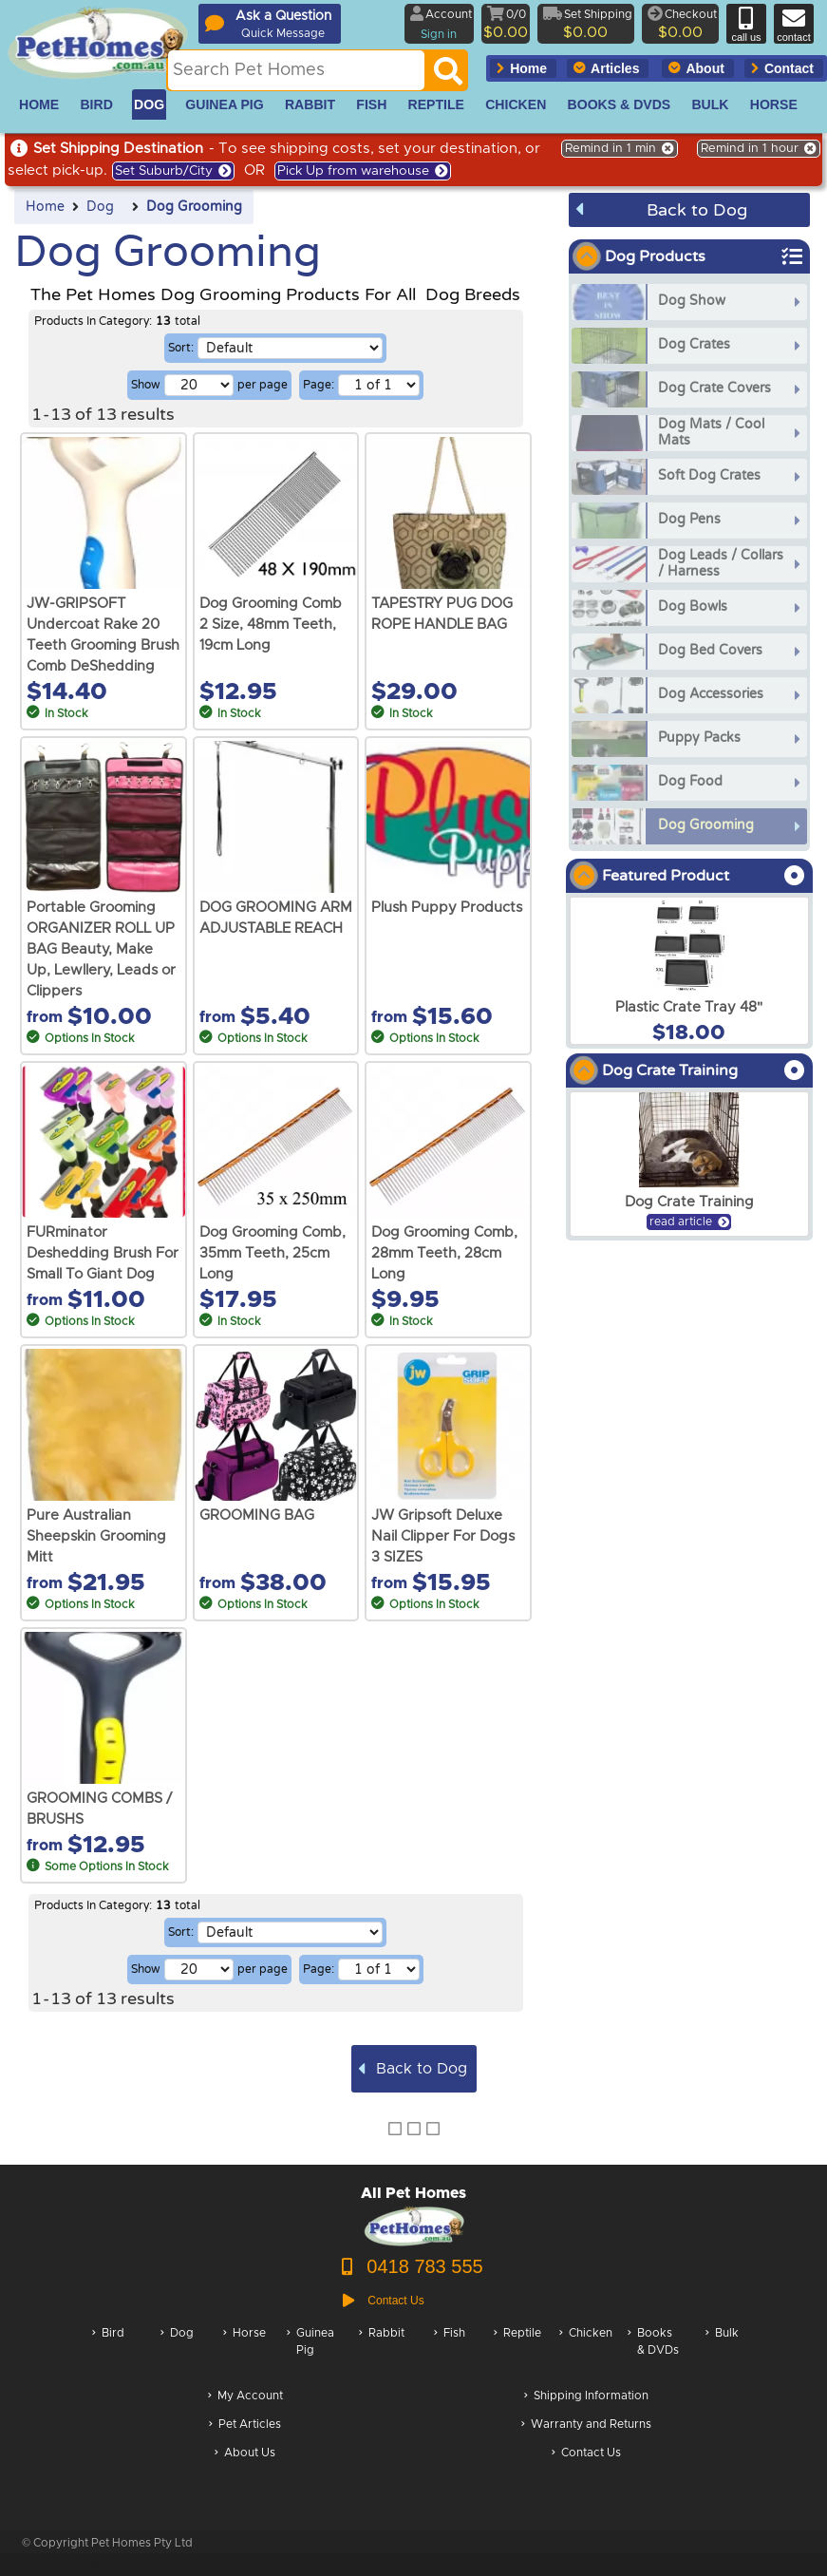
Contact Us (586, 2454)
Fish (449, 2351)
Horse (244, 2351)
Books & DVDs (653, 2351)
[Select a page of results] (379, 385)
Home (45, 207)
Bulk (722, 2351)
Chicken (585, 2351)
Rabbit (381, 2351)
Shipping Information (586, 2397)
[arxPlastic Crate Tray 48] (689, 971)
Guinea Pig (310, 2351)
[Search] (448, 76)
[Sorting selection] (290, 348)
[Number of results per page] (199, 385)
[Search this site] (296, 70)
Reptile (517, 2351)
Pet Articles (245, 2425)
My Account (245, 2397)
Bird (108, 2351)
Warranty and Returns (586, 2425)
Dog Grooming (194, 207)
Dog (100, 207)
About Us (245, 2454)
